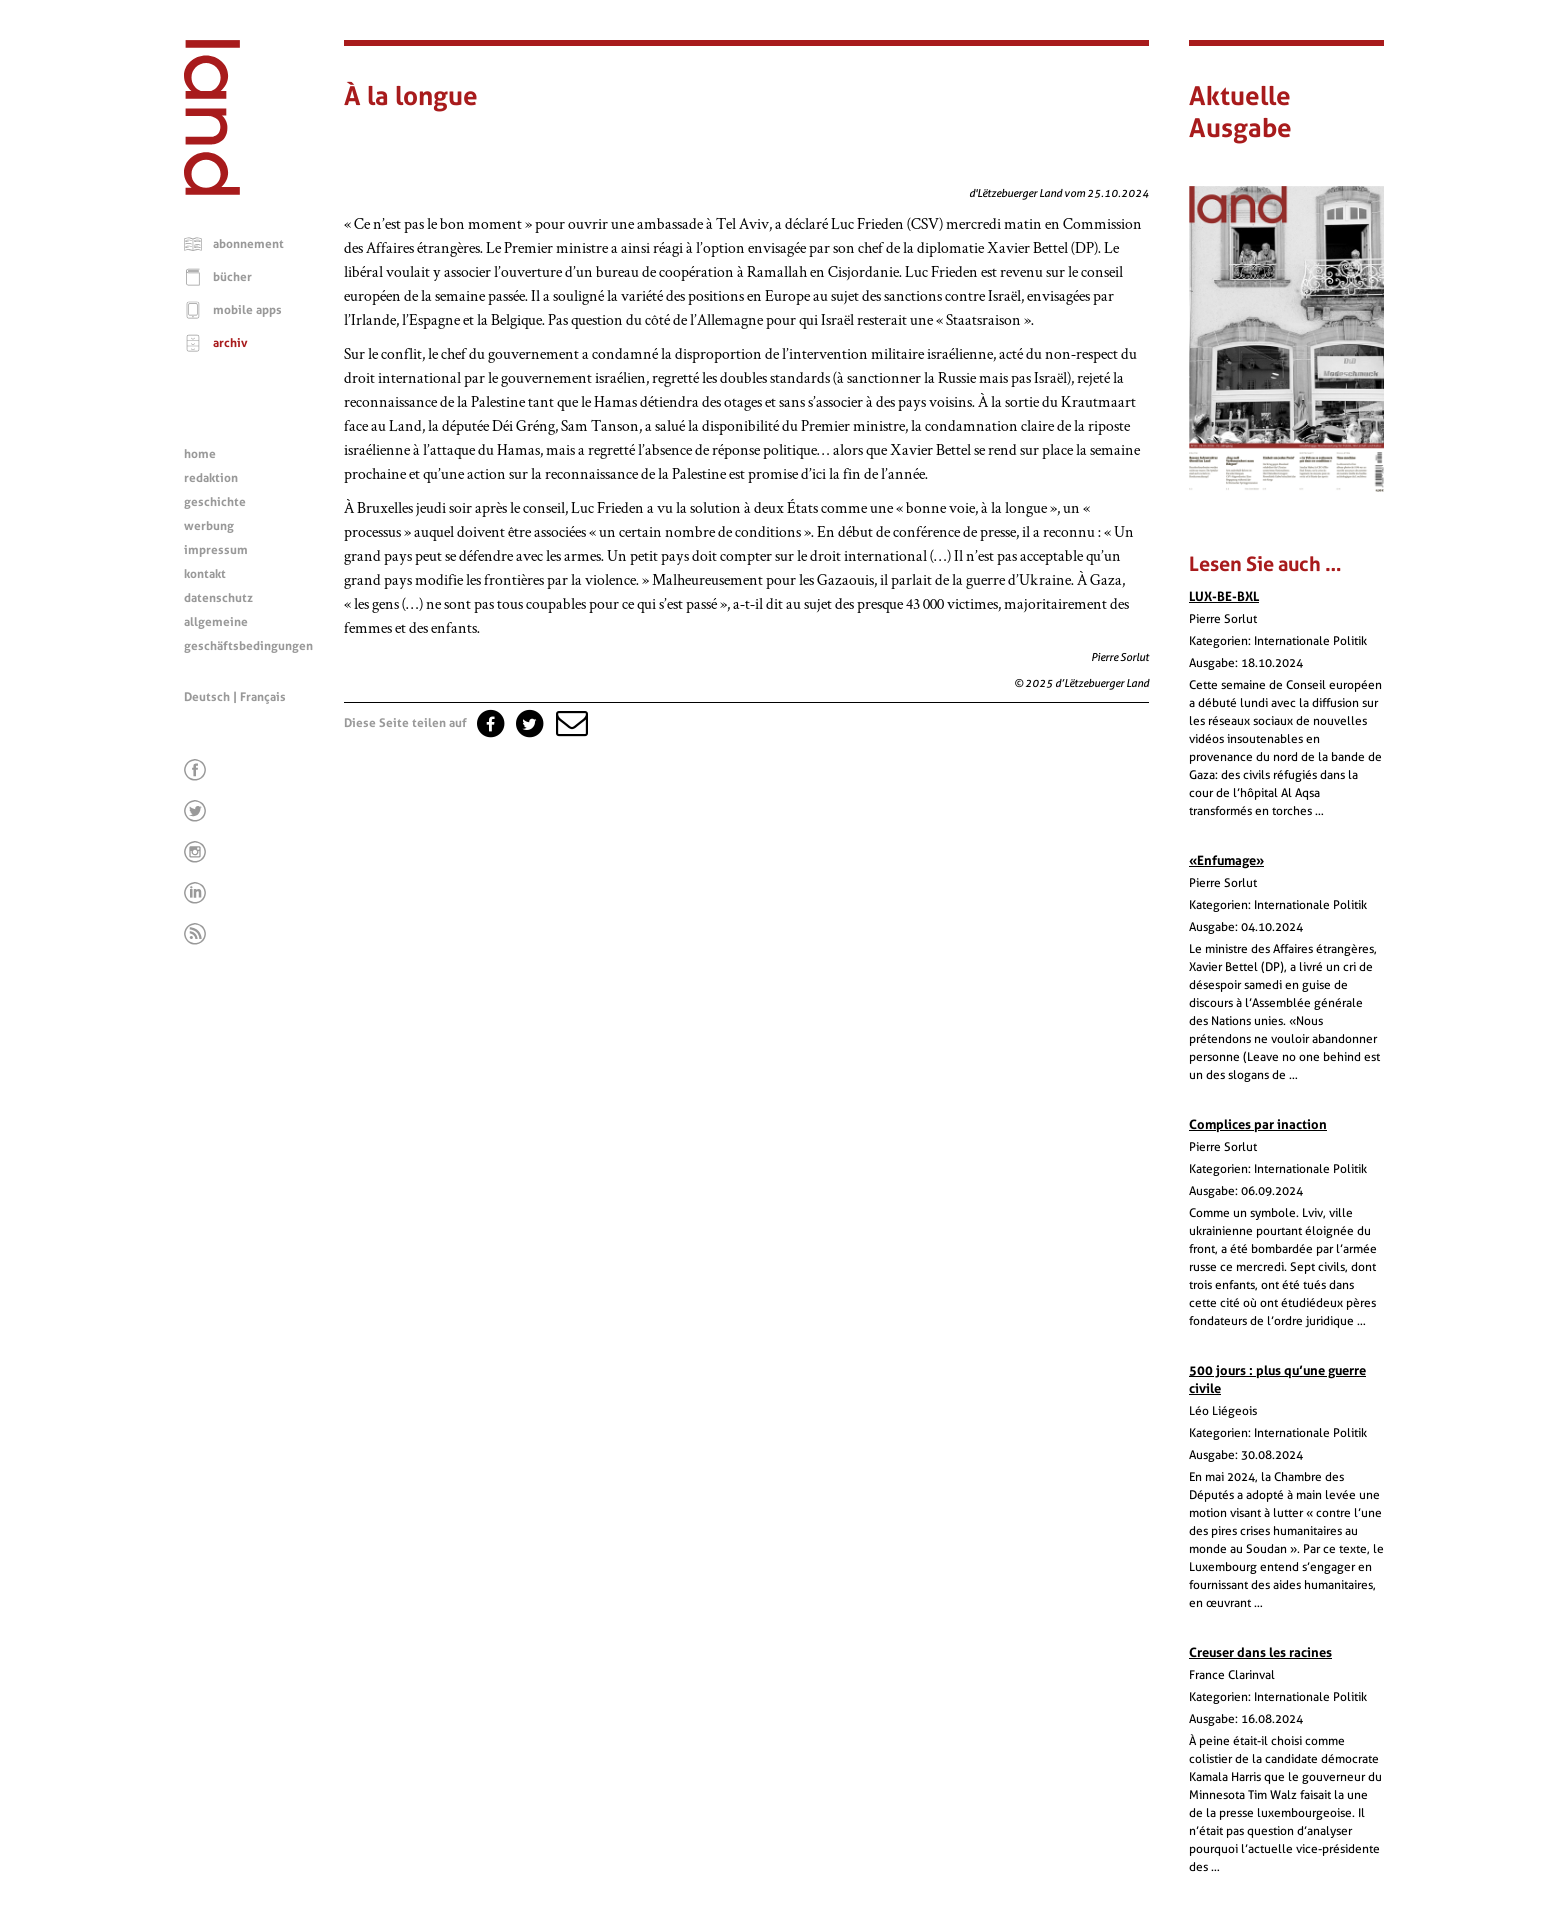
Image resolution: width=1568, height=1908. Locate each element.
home (200, 454)
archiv (230, 343)
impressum (216, 550)
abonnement (248, 244)
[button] (570, 723)
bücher (232, 277)
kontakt (205, 574)
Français (263, 697)
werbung (209, 526)
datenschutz (218, 598)
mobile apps (247, 310)
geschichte (215, 502)
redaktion (211, 478)
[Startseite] (212, 190)
